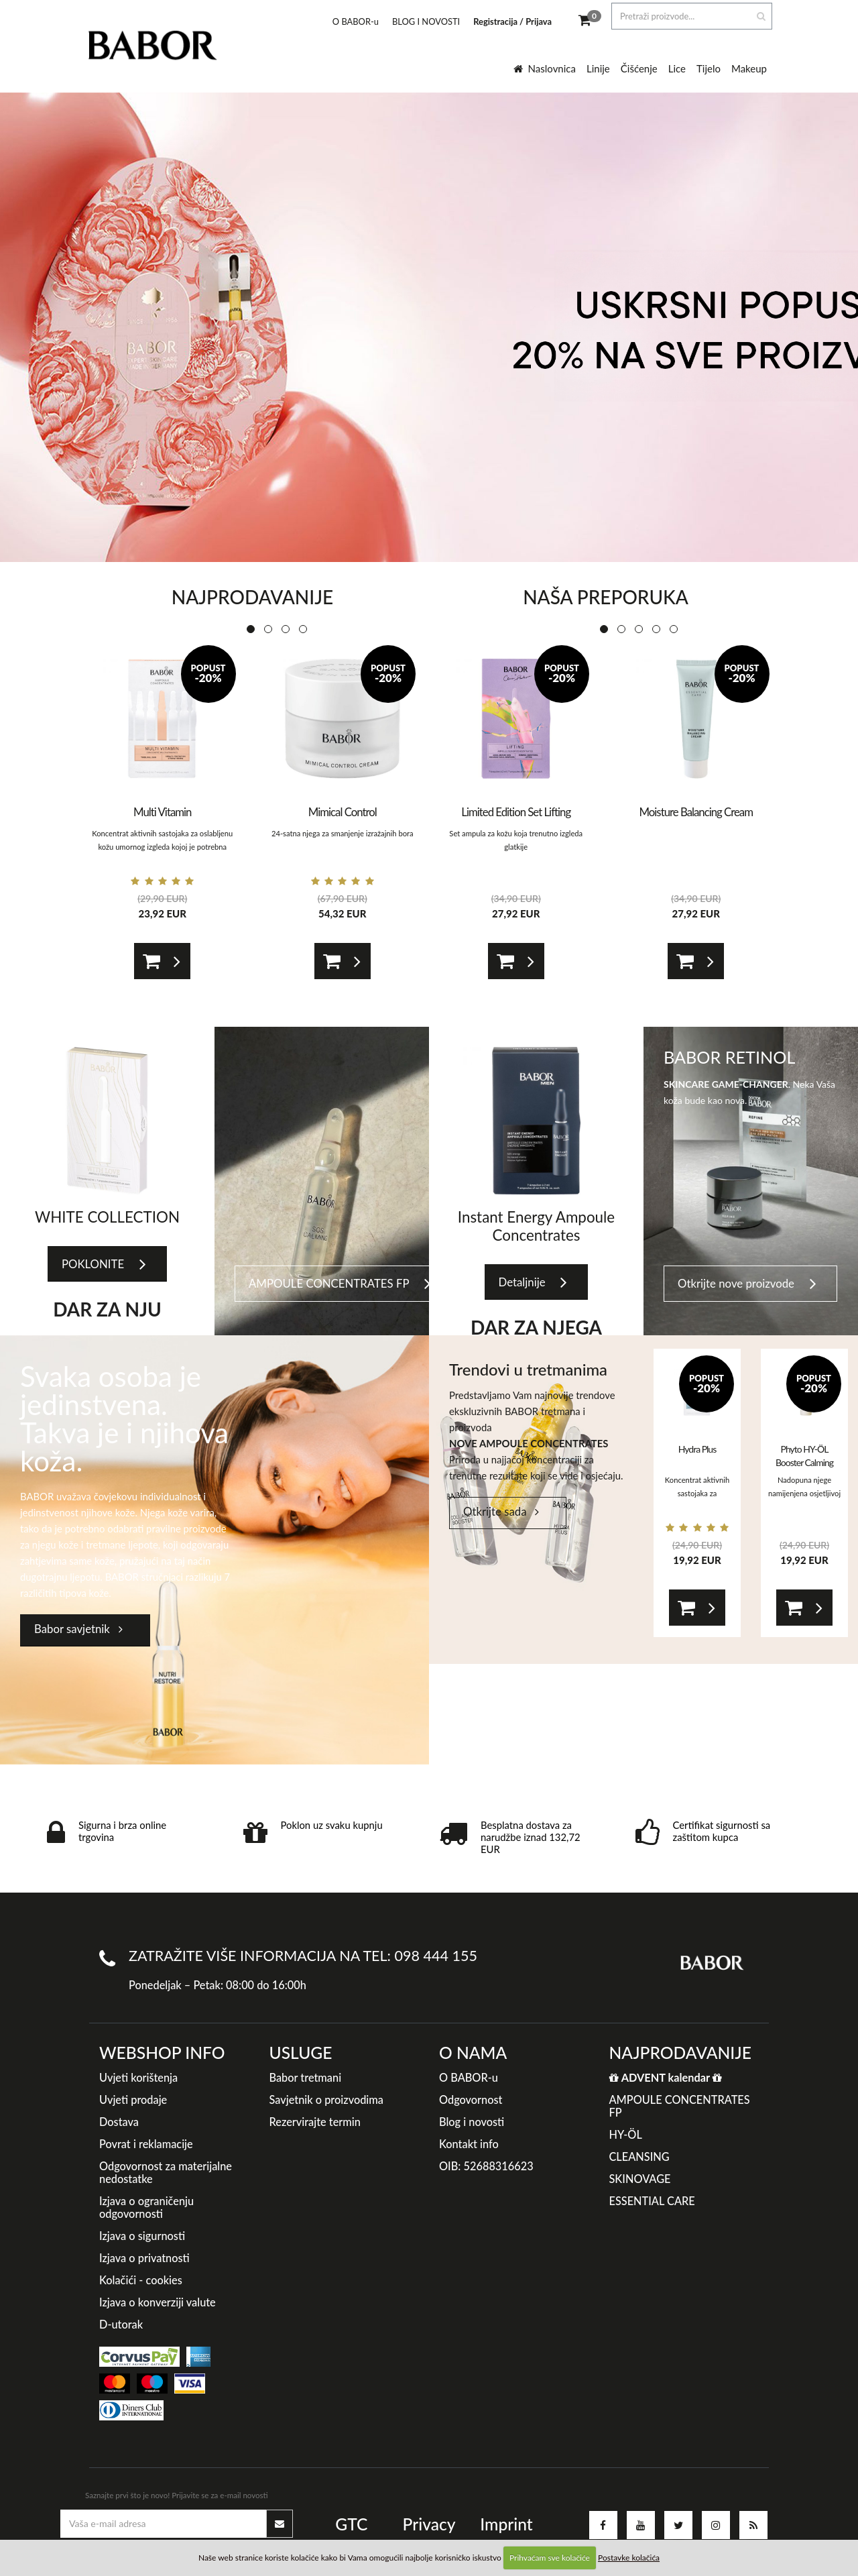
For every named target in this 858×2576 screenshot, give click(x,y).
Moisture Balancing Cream (696, 812)
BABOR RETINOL (729, 1057)
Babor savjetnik (78, 1629)
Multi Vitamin (162, 812)
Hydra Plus (697, 1449)
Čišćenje (639, 68)
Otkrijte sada (501, 1511)
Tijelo (708, 68)
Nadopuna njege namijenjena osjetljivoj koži (804, 1493)
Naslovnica (544, 68)
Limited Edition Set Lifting (515, 812)
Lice (677, 68)
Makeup (749, 68)
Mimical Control (342, 812)
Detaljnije (533, 1283)
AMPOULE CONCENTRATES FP (340, 1284)
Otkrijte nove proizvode (747, 1284)
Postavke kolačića (629, 2558)
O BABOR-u (355, 21)
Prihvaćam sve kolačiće (549, 2558)
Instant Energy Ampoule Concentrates (536, 1226)
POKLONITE (104, 1264)
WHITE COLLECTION (107, 1217)
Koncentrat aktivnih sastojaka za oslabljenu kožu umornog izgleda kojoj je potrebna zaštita (162, 846)
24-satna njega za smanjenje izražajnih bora (342, 833)
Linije (598, 68)
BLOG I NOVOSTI (426, 21)
